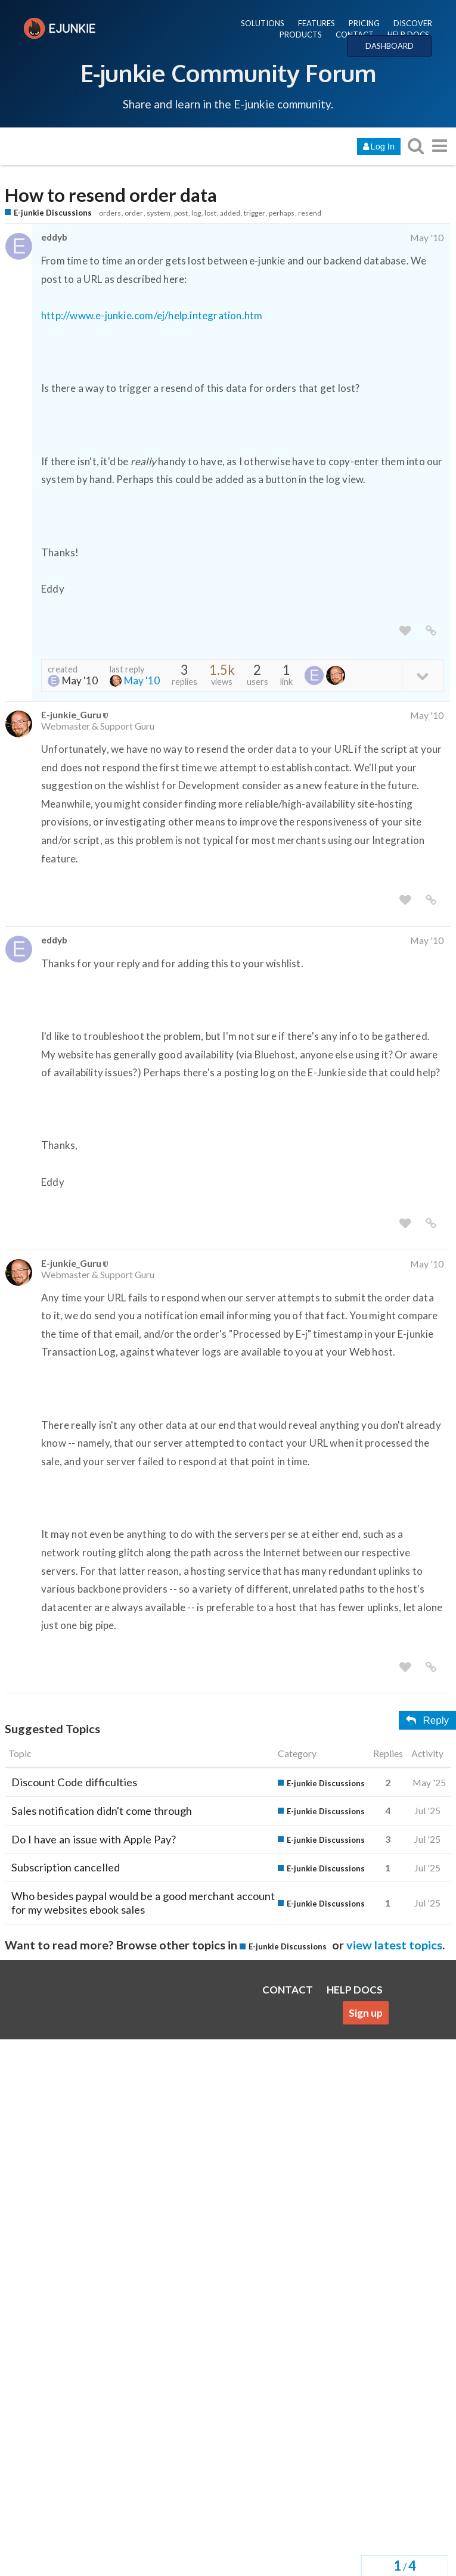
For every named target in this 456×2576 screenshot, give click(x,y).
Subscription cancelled (65, 1867)
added (230, 212)
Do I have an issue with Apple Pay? (93, 1839)
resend (309, 212)
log (196, 212)
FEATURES (316, 23)
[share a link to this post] (431, 631)
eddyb (54, 236)
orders (110, 212)
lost (210, 212)
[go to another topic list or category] (439, 145)
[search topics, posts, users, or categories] (415, 145)
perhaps (281, 212)
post (181, 212)
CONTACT (355, 34)
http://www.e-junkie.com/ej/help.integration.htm (151, 315)
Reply (427, 1720)
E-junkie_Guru (71, 714)
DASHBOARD (389, 46)
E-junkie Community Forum (228, 73)
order (134, 212)
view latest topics (394, 1945)
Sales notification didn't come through (101, 1810)
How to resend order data (111, 195)
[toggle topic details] (422, 675)
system (158, 212)
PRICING (364, 23)
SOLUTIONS (262, 23)
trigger (254, 212)
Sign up (366, 2013)
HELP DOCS (408, 34)
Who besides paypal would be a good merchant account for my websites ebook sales (143, 1902)
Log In (379, 146)
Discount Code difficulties (74, 1782)
